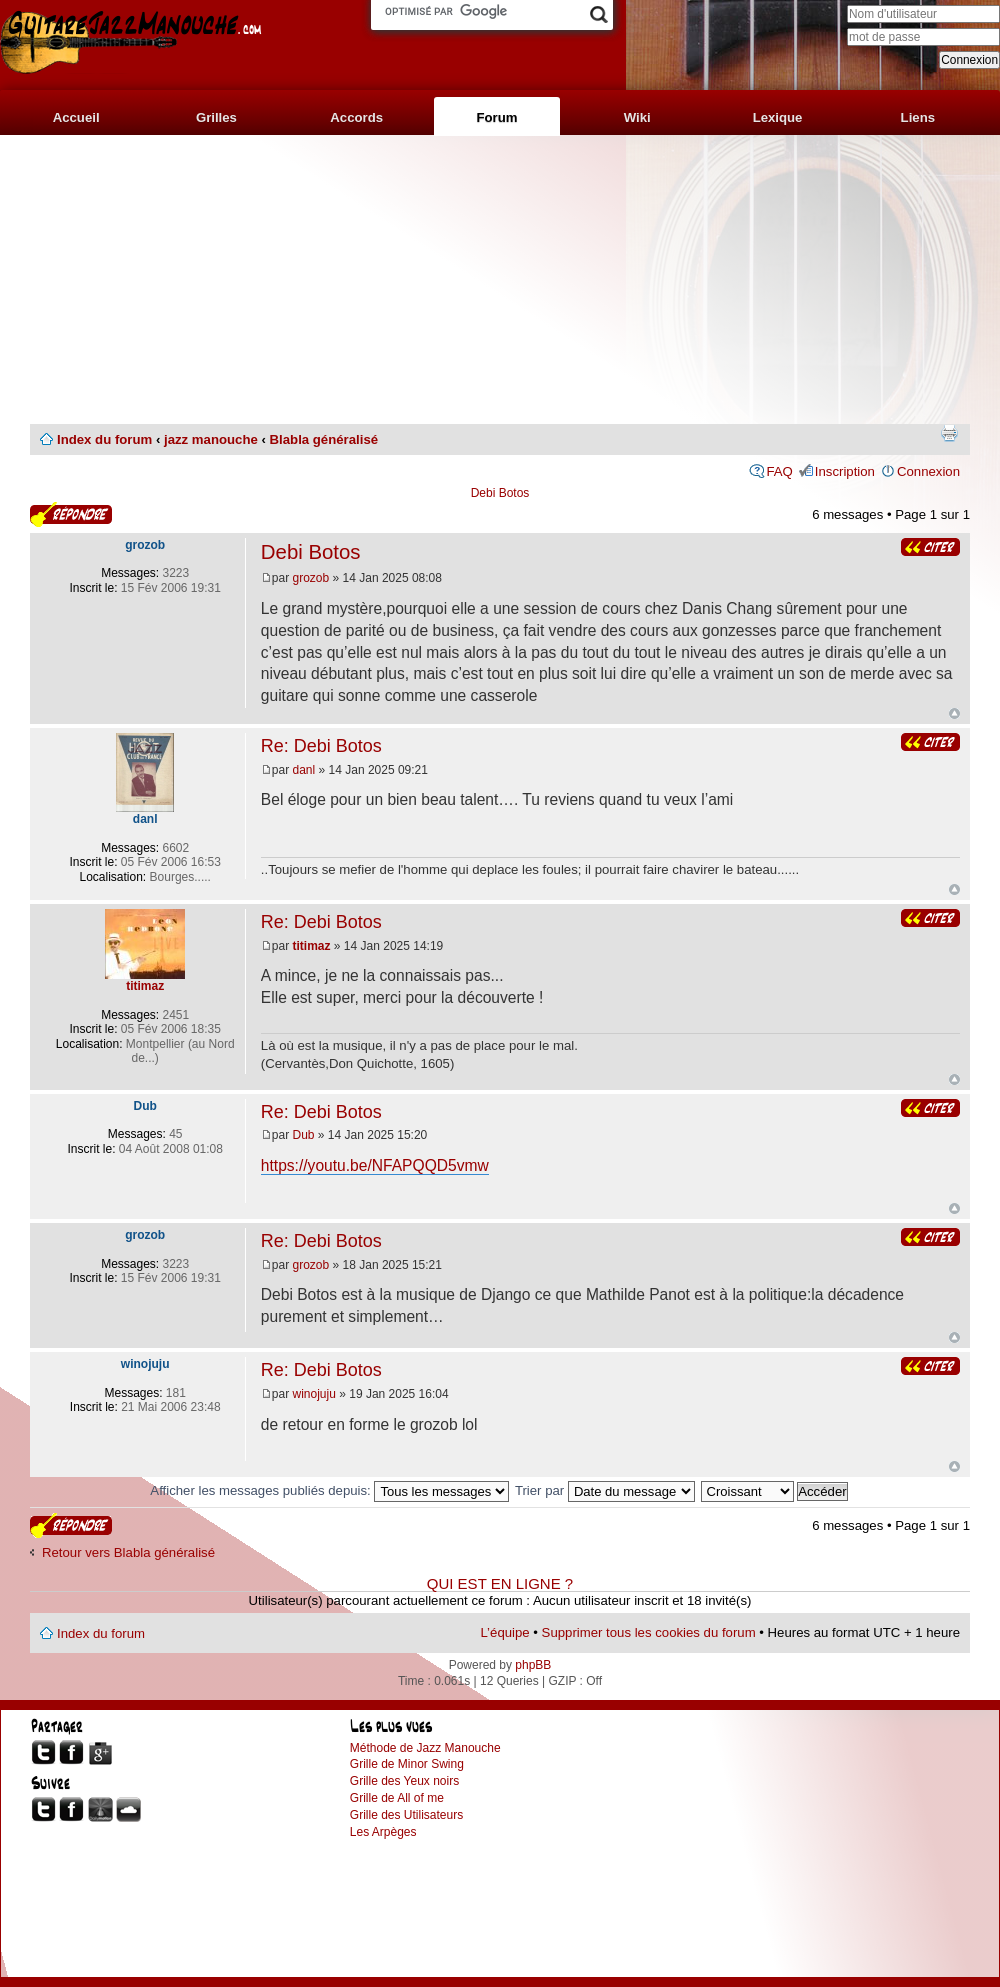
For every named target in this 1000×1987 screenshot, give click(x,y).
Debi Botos (500, 493)
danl (304, 770)
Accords (356, 117)
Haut (954, 713)
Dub (304, 1135)
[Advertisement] (500, 280)
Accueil (76, 117)
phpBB (533, 1665)
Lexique (778, 117)
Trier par (605, 1490)
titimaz (312, 946)
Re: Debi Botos (321, 746)
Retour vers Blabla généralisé (128, 1552)
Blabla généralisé (324, 439)
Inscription (845, 471)
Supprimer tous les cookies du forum (649, 1632)
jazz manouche (211, 439)
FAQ (779, 471)
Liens (918, 117)
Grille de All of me (397, 1798)
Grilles (216, 117)
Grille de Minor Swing (407, 1764)
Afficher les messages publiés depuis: (329, 1490)
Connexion (928, 471)
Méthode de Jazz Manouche (425, 1748)
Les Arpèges (383, 1832)
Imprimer (949, 433)
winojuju (314, 1394)
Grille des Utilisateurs (406, 1815)
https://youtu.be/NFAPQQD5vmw (375, 1165)
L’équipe (505, 1632)
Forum (496, 117)
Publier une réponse (71, 514)
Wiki (637, 117)
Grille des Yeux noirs (404, 1781)
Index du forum (104, 439)
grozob (311, 578)
